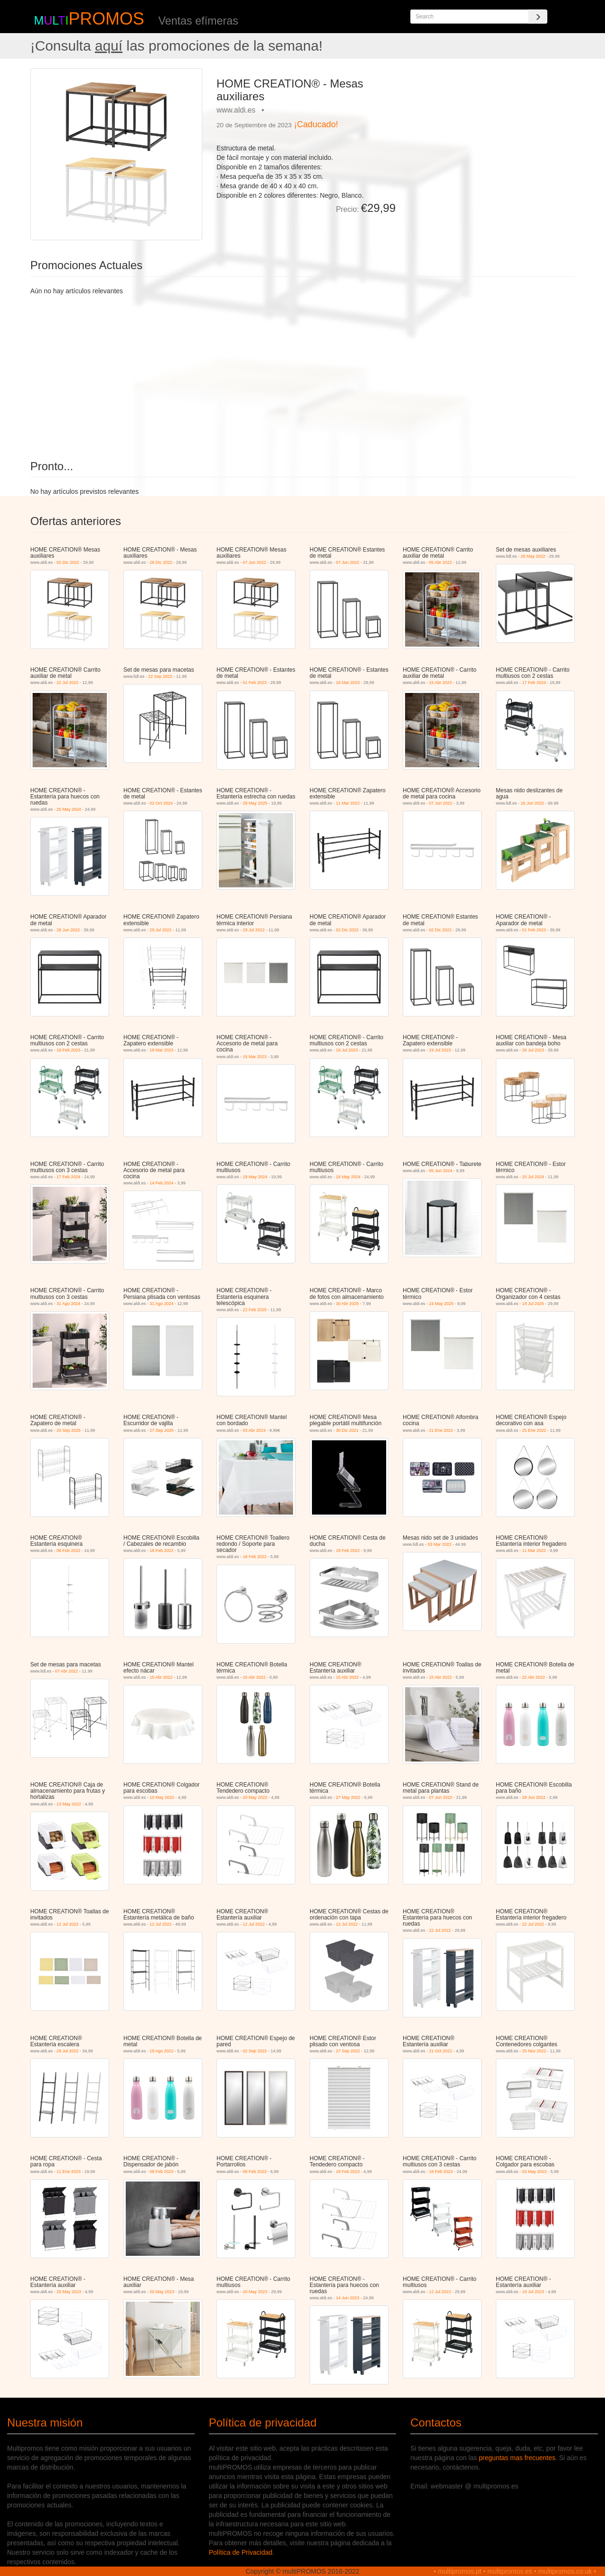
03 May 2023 (534, 2171)
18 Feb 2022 (162, 1550)
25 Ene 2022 (534, 1430)
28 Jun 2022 (68, 930)
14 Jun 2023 (348, 2298)
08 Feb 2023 (162, 2171)
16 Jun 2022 (532, 803)
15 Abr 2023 (440, 682)
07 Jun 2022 (255, 562)
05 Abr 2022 (440, 562)
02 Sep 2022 (255, 2051)
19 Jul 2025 (533, 1303)
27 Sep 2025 (162, 1430)
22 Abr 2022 (533, 1677)
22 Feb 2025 (255, 1309)
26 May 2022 (533, 556)
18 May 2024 (255, 1176)
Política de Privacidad (241, 2552)
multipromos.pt (460, 2571)
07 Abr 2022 (66, 1671)
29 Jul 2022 (161, 930)
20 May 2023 (69, 2291)
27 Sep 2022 (348, 2051)
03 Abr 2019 (254, 1430)
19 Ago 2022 (162, 2051)
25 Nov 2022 (534, 2051)
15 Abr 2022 (161, 1677)
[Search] (537, 16)
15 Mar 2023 (255, 1056)
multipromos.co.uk (565, 2571)
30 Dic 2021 (347, 1430)
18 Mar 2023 (348, 682)
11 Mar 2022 (348, 803)
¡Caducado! (316, 124)
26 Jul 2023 (533, 1050)
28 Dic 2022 (161, 562)
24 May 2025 (441, 1303)
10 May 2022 (162, 1797)
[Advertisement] (489, 134)
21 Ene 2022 (441, 1430)
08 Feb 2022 (69, 1550)
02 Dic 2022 (68, 562)
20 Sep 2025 (69, 1430)
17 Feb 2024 (534, 682)
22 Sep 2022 (160, 676)
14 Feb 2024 (162, 1183)
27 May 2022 (348, 1797)
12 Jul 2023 (440, 2291)
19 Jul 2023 (347, 1050)
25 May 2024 (69, 809)
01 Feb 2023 (255, 682)
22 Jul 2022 (68, 682)
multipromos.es (509, 2571)
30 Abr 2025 (347, 1303)
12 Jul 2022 (68, 1924)
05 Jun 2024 (441, 1170)
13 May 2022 (69, 1804)
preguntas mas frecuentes (517, 2458)
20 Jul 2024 (533, 1176)
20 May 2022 (255, 1797)
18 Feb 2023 (69, 1050)
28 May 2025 (255, 803)
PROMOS (106, 18)
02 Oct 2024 (161, 803)
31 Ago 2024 (69, 1303)
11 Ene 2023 (69, 2171)
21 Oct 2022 (440, 2051)
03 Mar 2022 (440, 1544)
